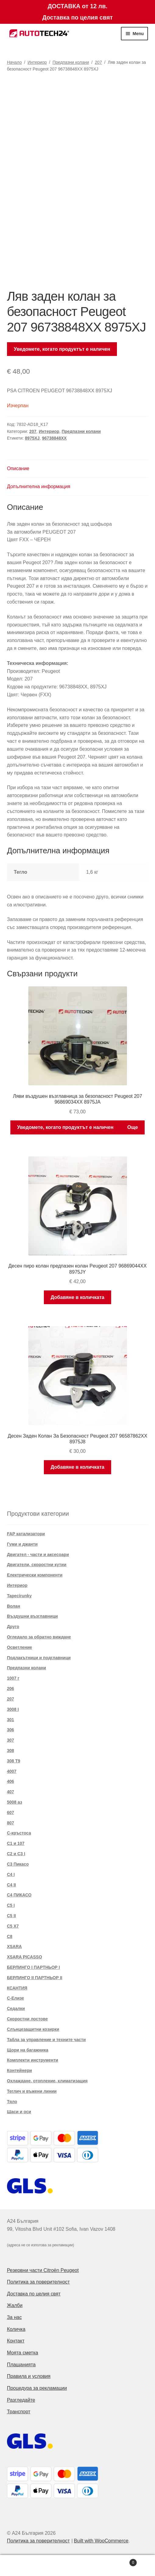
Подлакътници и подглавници (39, 1657)
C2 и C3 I (16, 1853)
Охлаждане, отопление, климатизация (47, 2080)
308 (10, 1750)
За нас (14, 2317)
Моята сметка (22, 2352)
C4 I (11, 1874)
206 (10, 1688)
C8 (9, 1936)
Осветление (19, 1647)
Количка (16, 2329)
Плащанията (21, 2364)
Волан (13, 1606)
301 (10, 1719)
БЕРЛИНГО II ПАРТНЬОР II (34, 1977)
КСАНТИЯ (17, 1988)
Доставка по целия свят (34, 2293)
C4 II (11, 1884)
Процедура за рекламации (37, 2388)
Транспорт (18, 2411)
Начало (14, 62)
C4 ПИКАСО (19, 1894)
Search (78, 2565)
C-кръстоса (19, 1832)
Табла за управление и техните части (46, 2039)
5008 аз (14, 1802)
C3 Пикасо (18, 1864)
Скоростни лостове (27, 2018)
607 (10, 1812)
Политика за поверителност (38, 2281)
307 (10, 1740)
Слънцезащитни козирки (33, 2029)
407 (10, 1791)
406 (10, 1781)
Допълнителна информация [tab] (38, 486)
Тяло (12, 2101)
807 (10, 1822)
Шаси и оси (19, 2111)
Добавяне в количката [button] (77, 1297)
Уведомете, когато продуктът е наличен (62, 349)
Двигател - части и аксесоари (38, 1554)
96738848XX (54, 438)
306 (10, 1729)
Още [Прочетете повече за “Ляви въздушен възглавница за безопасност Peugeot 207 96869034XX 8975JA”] (132, 1127)
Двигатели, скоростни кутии (36, 1564)
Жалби (15, 2305)
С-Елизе (15, 1998)
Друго (13, 1626)
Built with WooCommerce (101, 2540)
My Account (26, 2565)
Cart (120, 2561)
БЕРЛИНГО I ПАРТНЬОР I (33, 1967)
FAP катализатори (26, 1533)
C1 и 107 (16, 1843)
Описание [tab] (18, 468)
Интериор (37, 62)
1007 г (13, 1678)
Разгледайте (21, 2400)
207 (98, 62)
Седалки (16, 2008)
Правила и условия (29, 2376)
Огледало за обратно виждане (39, 1636)
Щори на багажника (27, 2050)
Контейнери (19, 2070)
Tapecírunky (19, 1595)
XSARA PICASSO (24, 1956)
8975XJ (32, 438)
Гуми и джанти (22, 1544)
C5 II (11, 1915)
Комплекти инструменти (32, 2060)
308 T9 (13, 1760)
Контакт (16, 2340)
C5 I (11, 1905)
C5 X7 (13, 1926)
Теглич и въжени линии (32, 2091)
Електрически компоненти (35, 1575)
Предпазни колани (70, 62)
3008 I (13, 1709)
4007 (11, 1771)
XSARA (14, 1946)
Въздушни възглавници (32, 1616)
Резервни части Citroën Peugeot (43, 2270)
